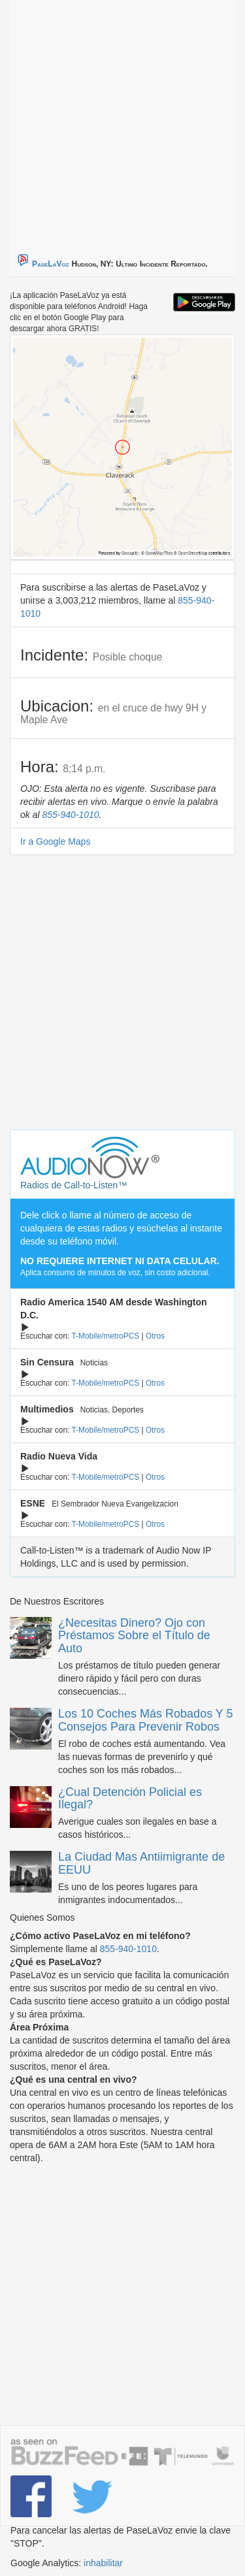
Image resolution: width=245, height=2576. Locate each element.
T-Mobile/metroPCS (105, 1336)
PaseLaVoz (50, 264)
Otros (155, 1336)
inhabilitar (103, 2563)
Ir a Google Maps (55, 841)
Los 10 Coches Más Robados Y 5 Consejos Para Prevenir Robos (145, 1720)
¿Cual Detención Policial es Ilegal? (130, 1798)
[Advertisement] (122, 122)
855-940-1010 (70, 814)
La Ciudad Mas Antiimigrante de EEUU (141, 1863)
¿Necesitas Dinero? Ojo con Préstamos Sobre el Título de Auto (134, 1635)
